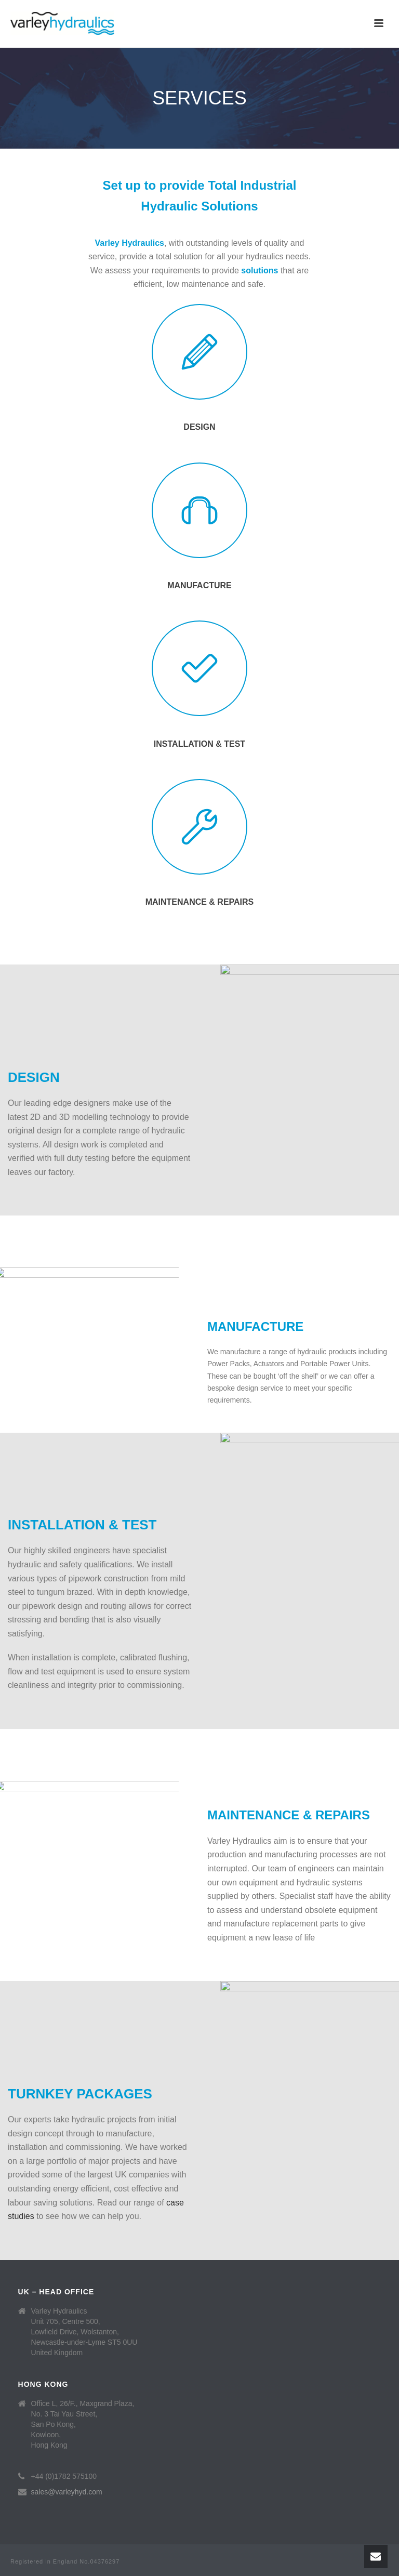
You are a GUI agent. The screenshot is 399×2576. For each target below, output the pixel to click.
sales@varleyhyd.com (66, 2492)
